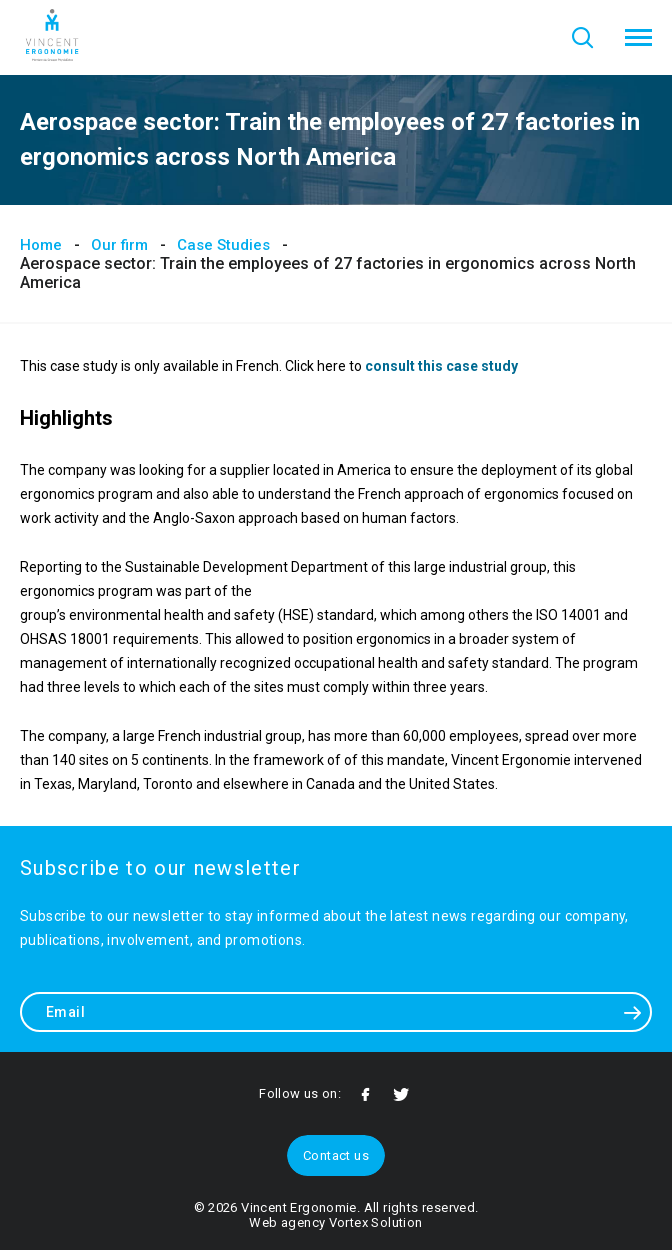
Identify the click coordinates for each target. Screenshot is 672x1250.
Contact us (336, 1155)
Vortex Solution (376, 1222)
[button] (638, 38)
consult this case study (441, 366)
